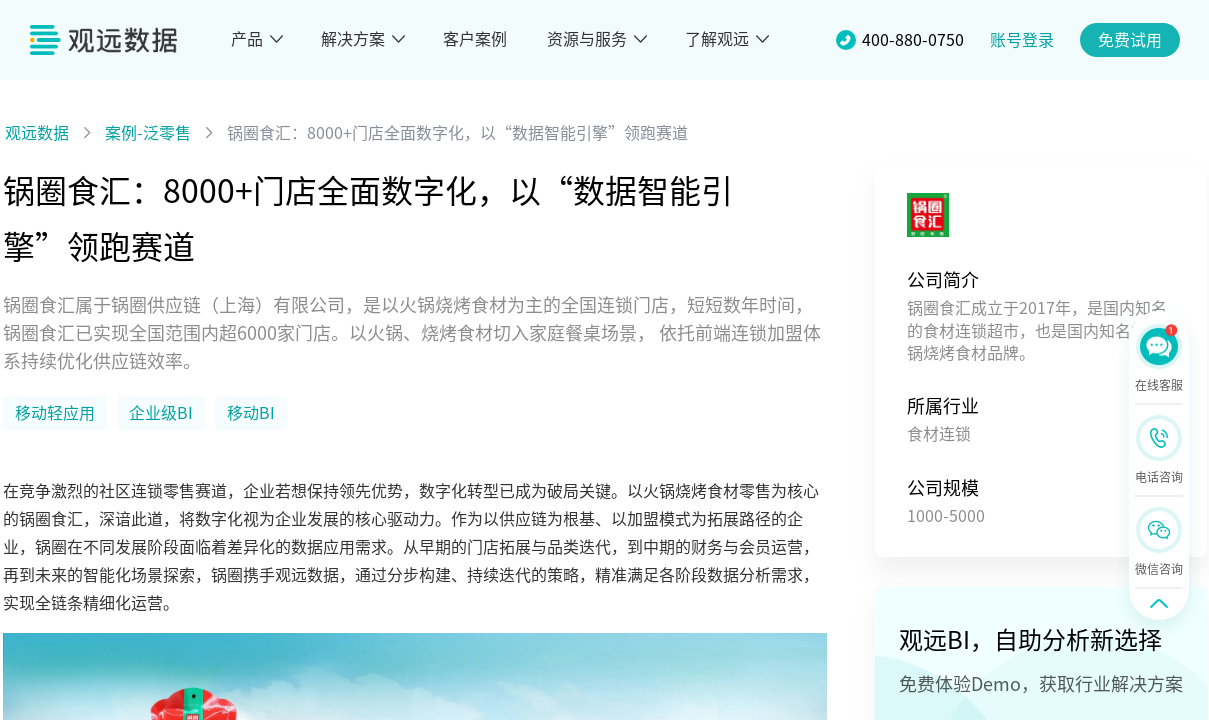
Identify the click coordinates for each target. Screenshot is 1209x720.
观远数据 (37, 133)
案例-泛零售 (148, 133)
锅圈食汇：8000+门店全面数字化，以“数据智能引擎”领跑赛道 (457, 133)
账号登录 (1022, 40)
